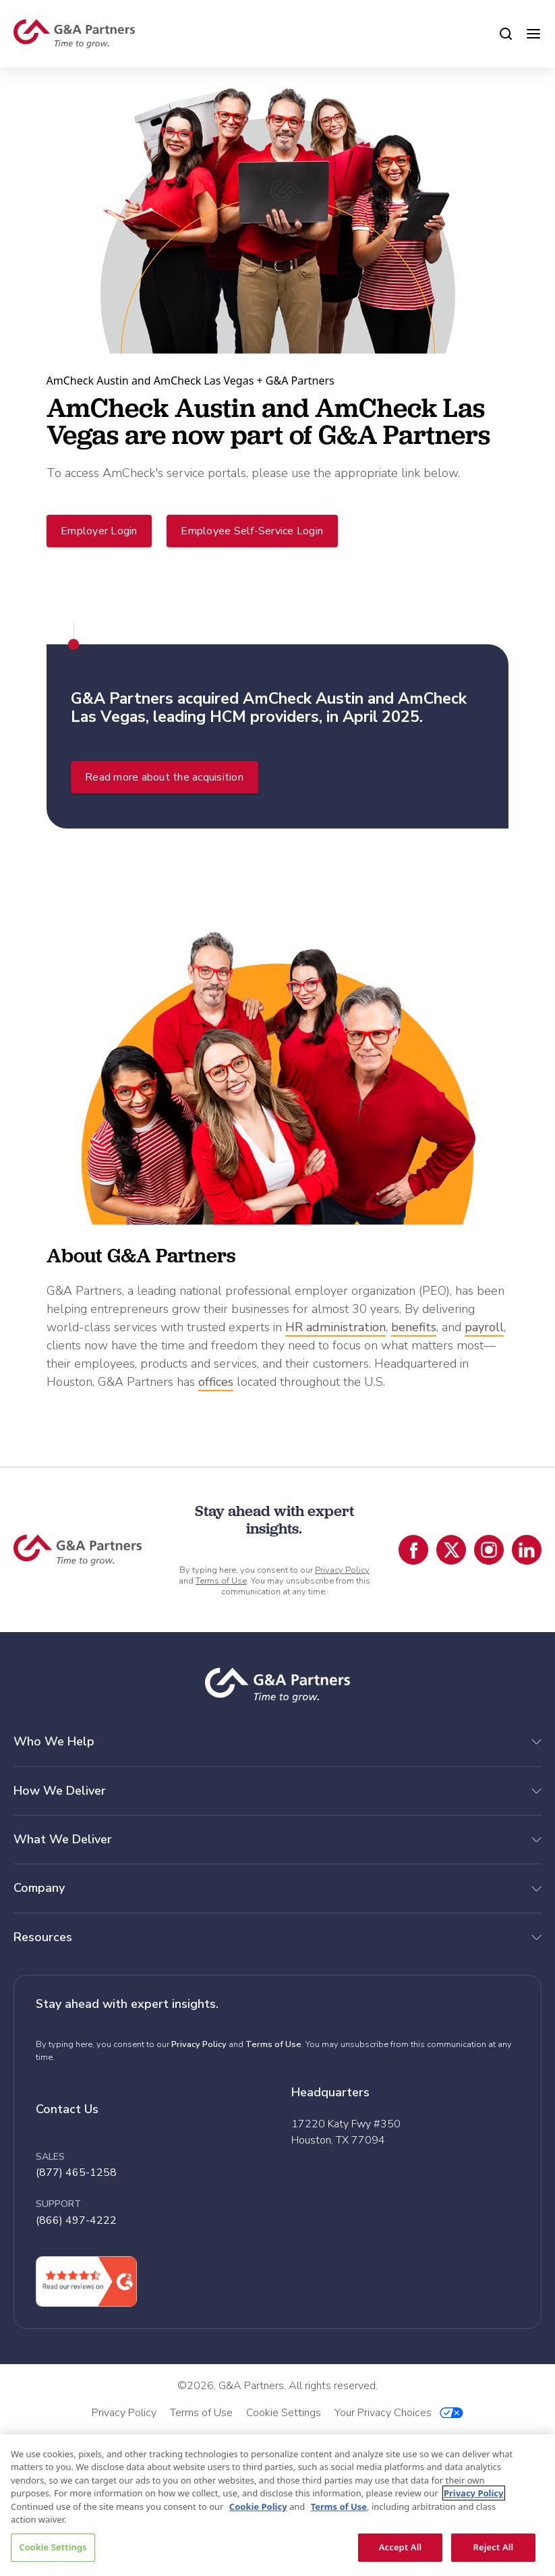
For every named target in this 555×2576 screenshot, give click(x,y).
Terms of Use (221, 1581)
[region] (277, 2505)
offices (215, 1382)
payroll (484, 1327)
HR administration (335, 1327)
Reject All (493, 2547)
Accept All (400, 2547)
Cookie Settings (52, 2547)
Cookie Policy (258, 2506)
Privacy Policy (342, 1570)
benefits (413, 1327)
